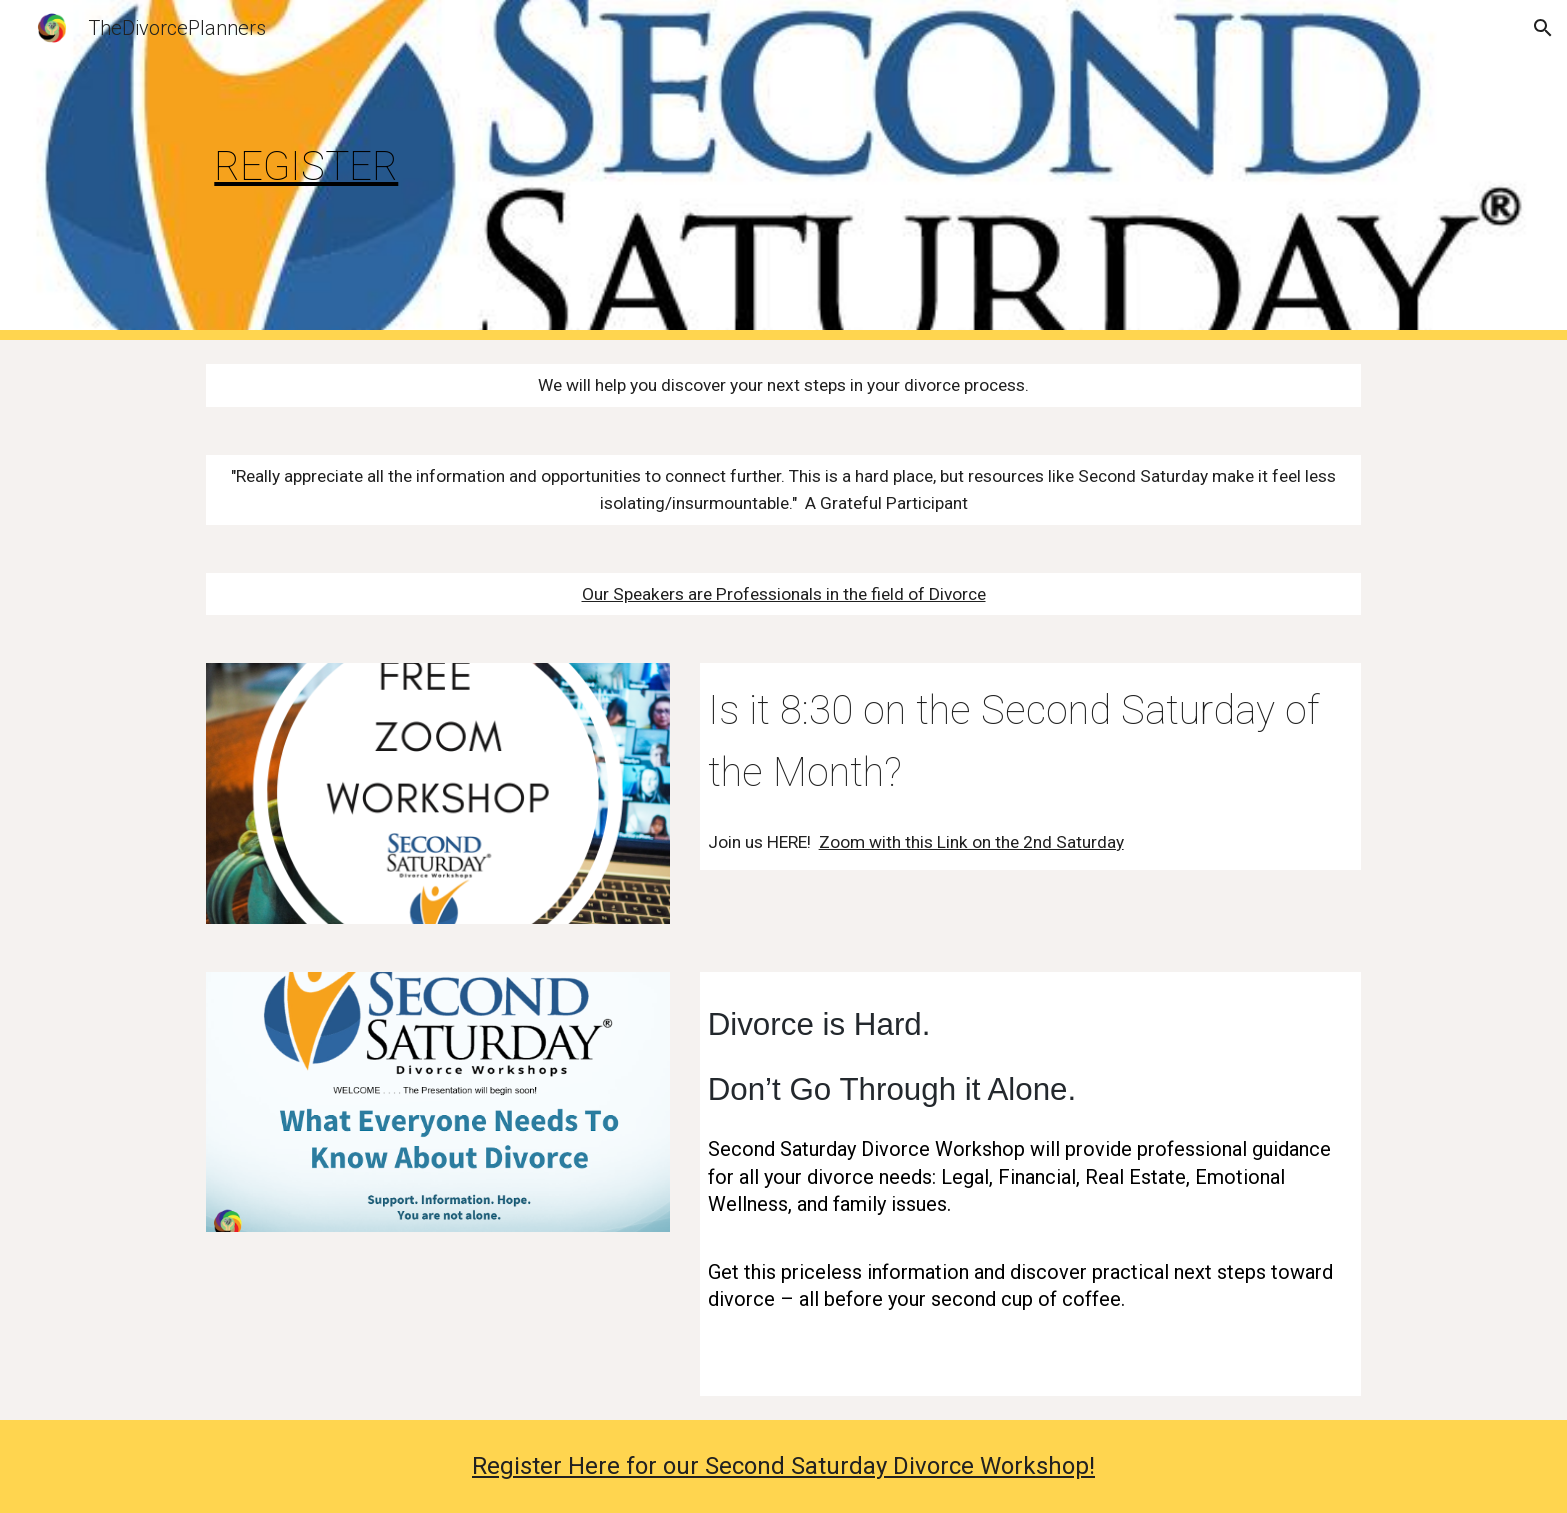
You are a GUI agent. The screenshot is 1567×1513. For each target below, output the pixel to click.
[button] (1543, 28)
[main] (388, 170)
